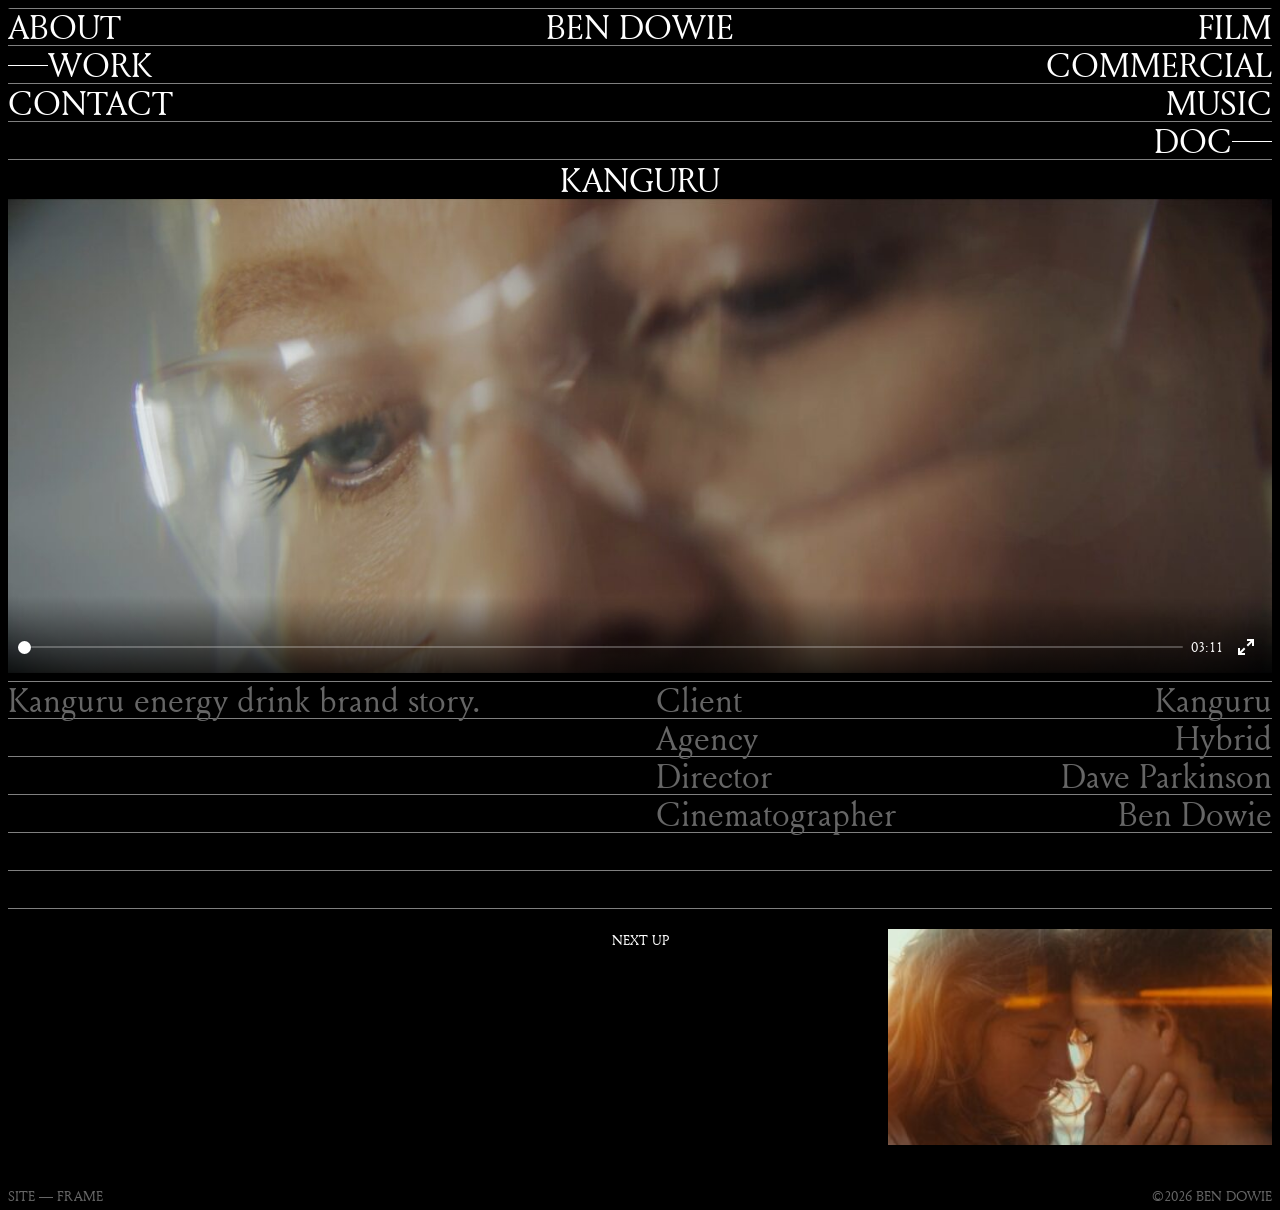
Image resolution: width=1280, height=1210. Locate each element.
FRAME (80, 1195)
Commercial (1159, 65)
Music (1219, 103)
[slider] (600, 647)
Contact (90, 103)
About (64, 27)
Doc (1193, 141)
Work (100, 65)
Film (1235, 27)
